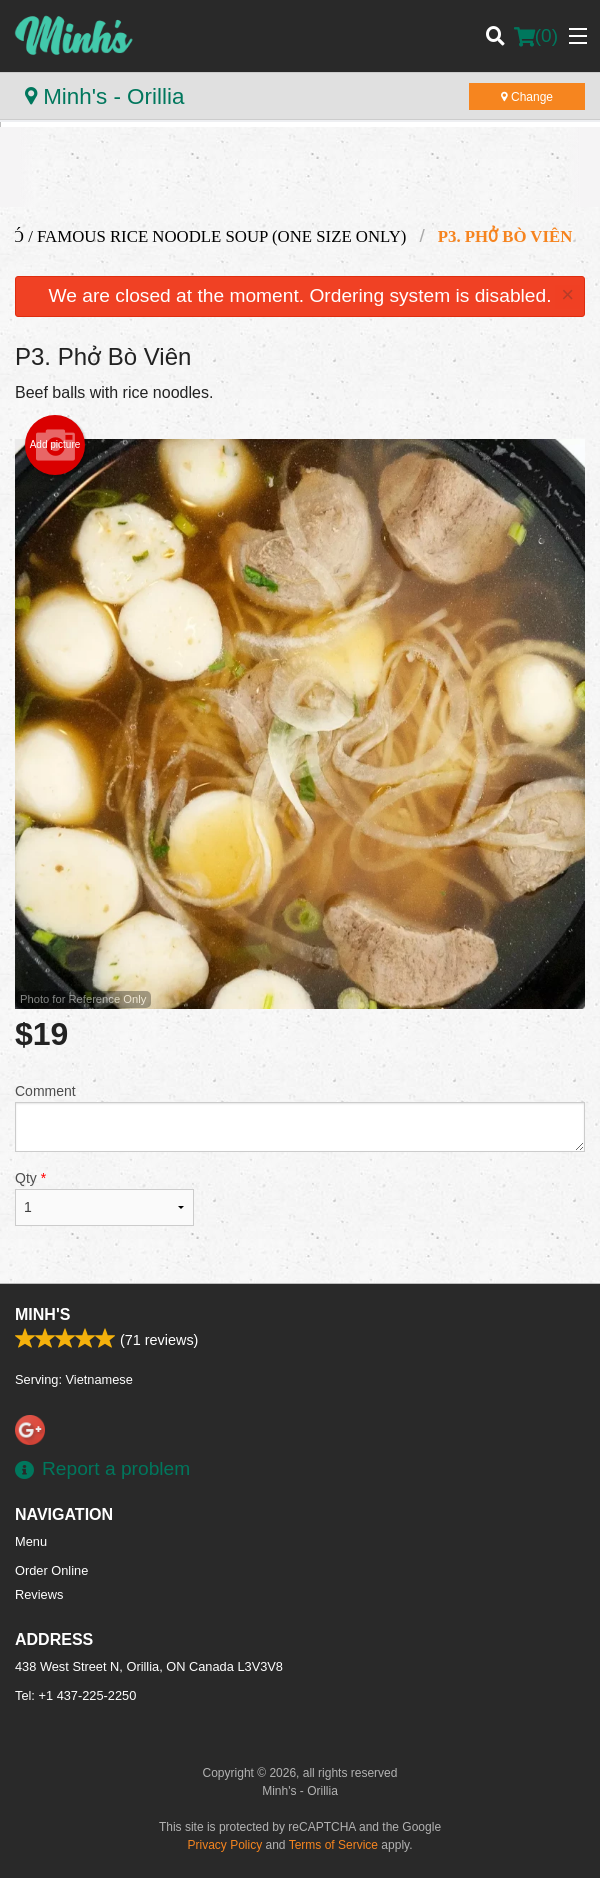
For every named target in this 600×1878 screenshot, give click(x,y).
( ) (536, 36)
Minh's (42, 1314)
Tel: (75, 1695)
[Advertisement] (300, 182)
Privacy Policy (225, 1845)
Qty (104, 1198)
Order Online (51, 1570)
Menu (31, 1541)
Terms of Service (333, 1845)
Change (527, 97)
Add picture (55, 445)
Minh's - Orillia (104, 96)
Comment (300, 1117)
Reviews (39, 1594)
